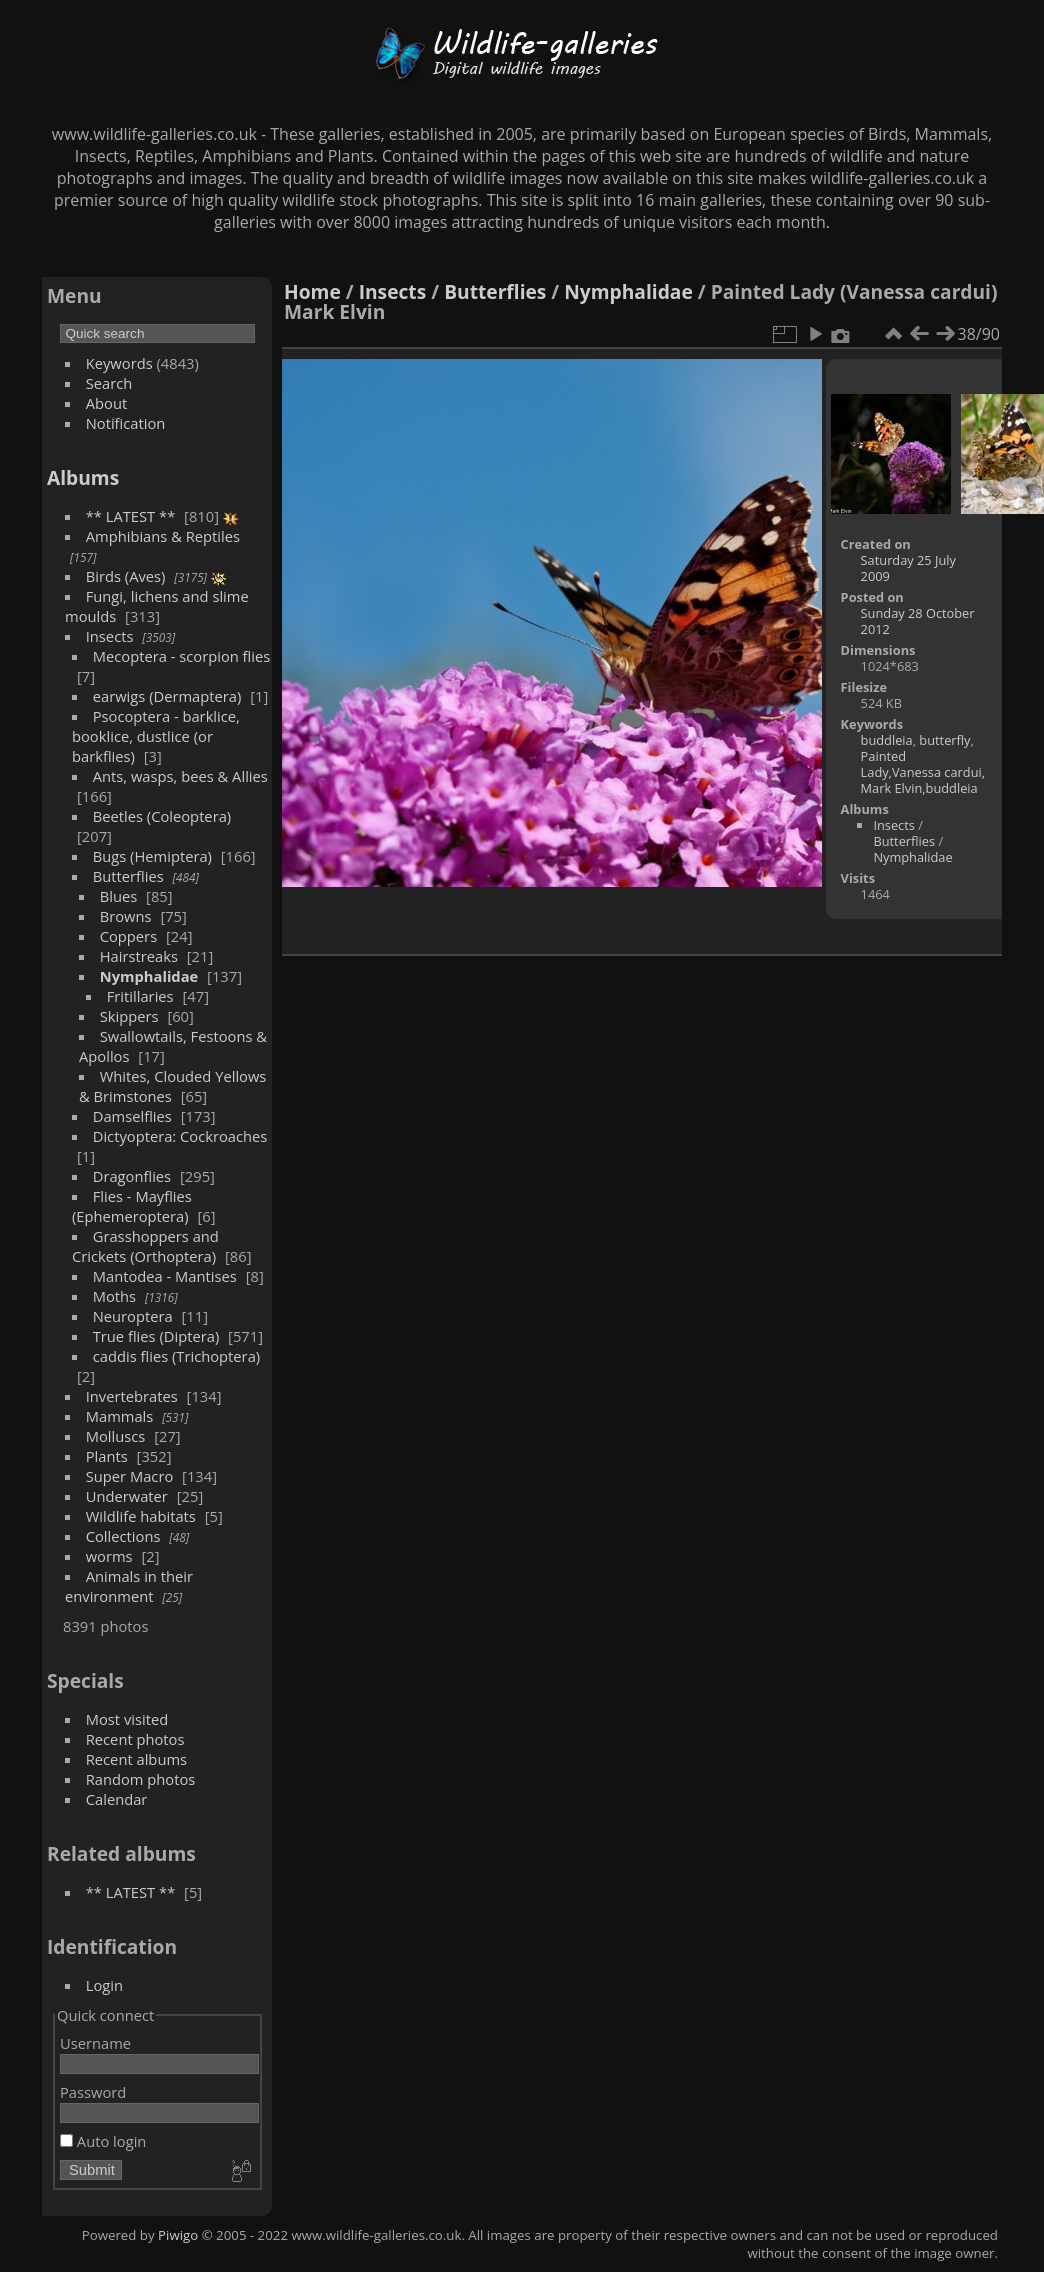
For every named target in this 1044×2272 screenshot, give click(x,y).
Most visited (127, 1719)
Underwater (127, 1496)
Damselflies (132, 1116)
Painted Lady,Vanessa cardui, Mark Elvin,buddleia (923, 772)
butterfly (944, 740)
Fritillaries (140, 996)
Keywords (119, 363)
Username (95, 2043)
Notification (126, 423)
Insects (110, 636)
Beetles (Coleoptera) (162, 816)
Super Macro (130, 1476)
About (106, 403)
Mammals (120, 1416)
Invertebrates (132, 1396)
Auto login (103, 2141)
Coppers (128, 936)
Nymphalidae (149, 976)
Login (104, 1985)
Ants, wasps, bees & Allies (180, 776)
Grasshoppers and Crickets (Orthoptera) (145, 1246)
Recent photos (135, 1739)
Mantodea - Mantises (165, 1276)
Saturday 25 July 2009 (908, 568)
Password (93, 2092)
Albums (83, 477)
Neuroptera (133, 1316)
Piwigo (178, 2235)
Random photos (141, 1779)
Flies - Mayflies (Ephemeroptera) (132, 1206)
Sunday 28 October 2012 (918, 621)
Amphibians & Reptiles (163, 536)
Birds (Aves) (126, 576)
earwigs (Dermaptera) (167, 696)
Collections (123, 1536)
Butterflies (128, 876)
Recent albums (136, 1759)
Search (109, 383)
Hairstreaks (139, 956)
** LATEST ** (131, 516)
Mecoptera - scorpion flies (182, 656)
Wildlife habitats (141, 1516)
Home (312, 291)
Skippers (129, 1016)
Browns (126, 916)
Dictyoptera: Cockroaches (180, 1136)
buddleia (887, 740)
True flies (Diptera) (156, 1336)
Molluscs (116, 1436)
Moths (114, 1296)
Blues (119, 896)
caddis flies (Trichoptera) (176, 1356)
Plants (107, 1456)
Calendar (117, 1799)
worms (109, 1556)
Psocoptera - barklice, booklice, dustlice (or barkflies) (156, 736)
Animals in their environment (129, 1586)
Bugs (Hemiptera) (152, 856)
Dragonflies (132, 1176)
